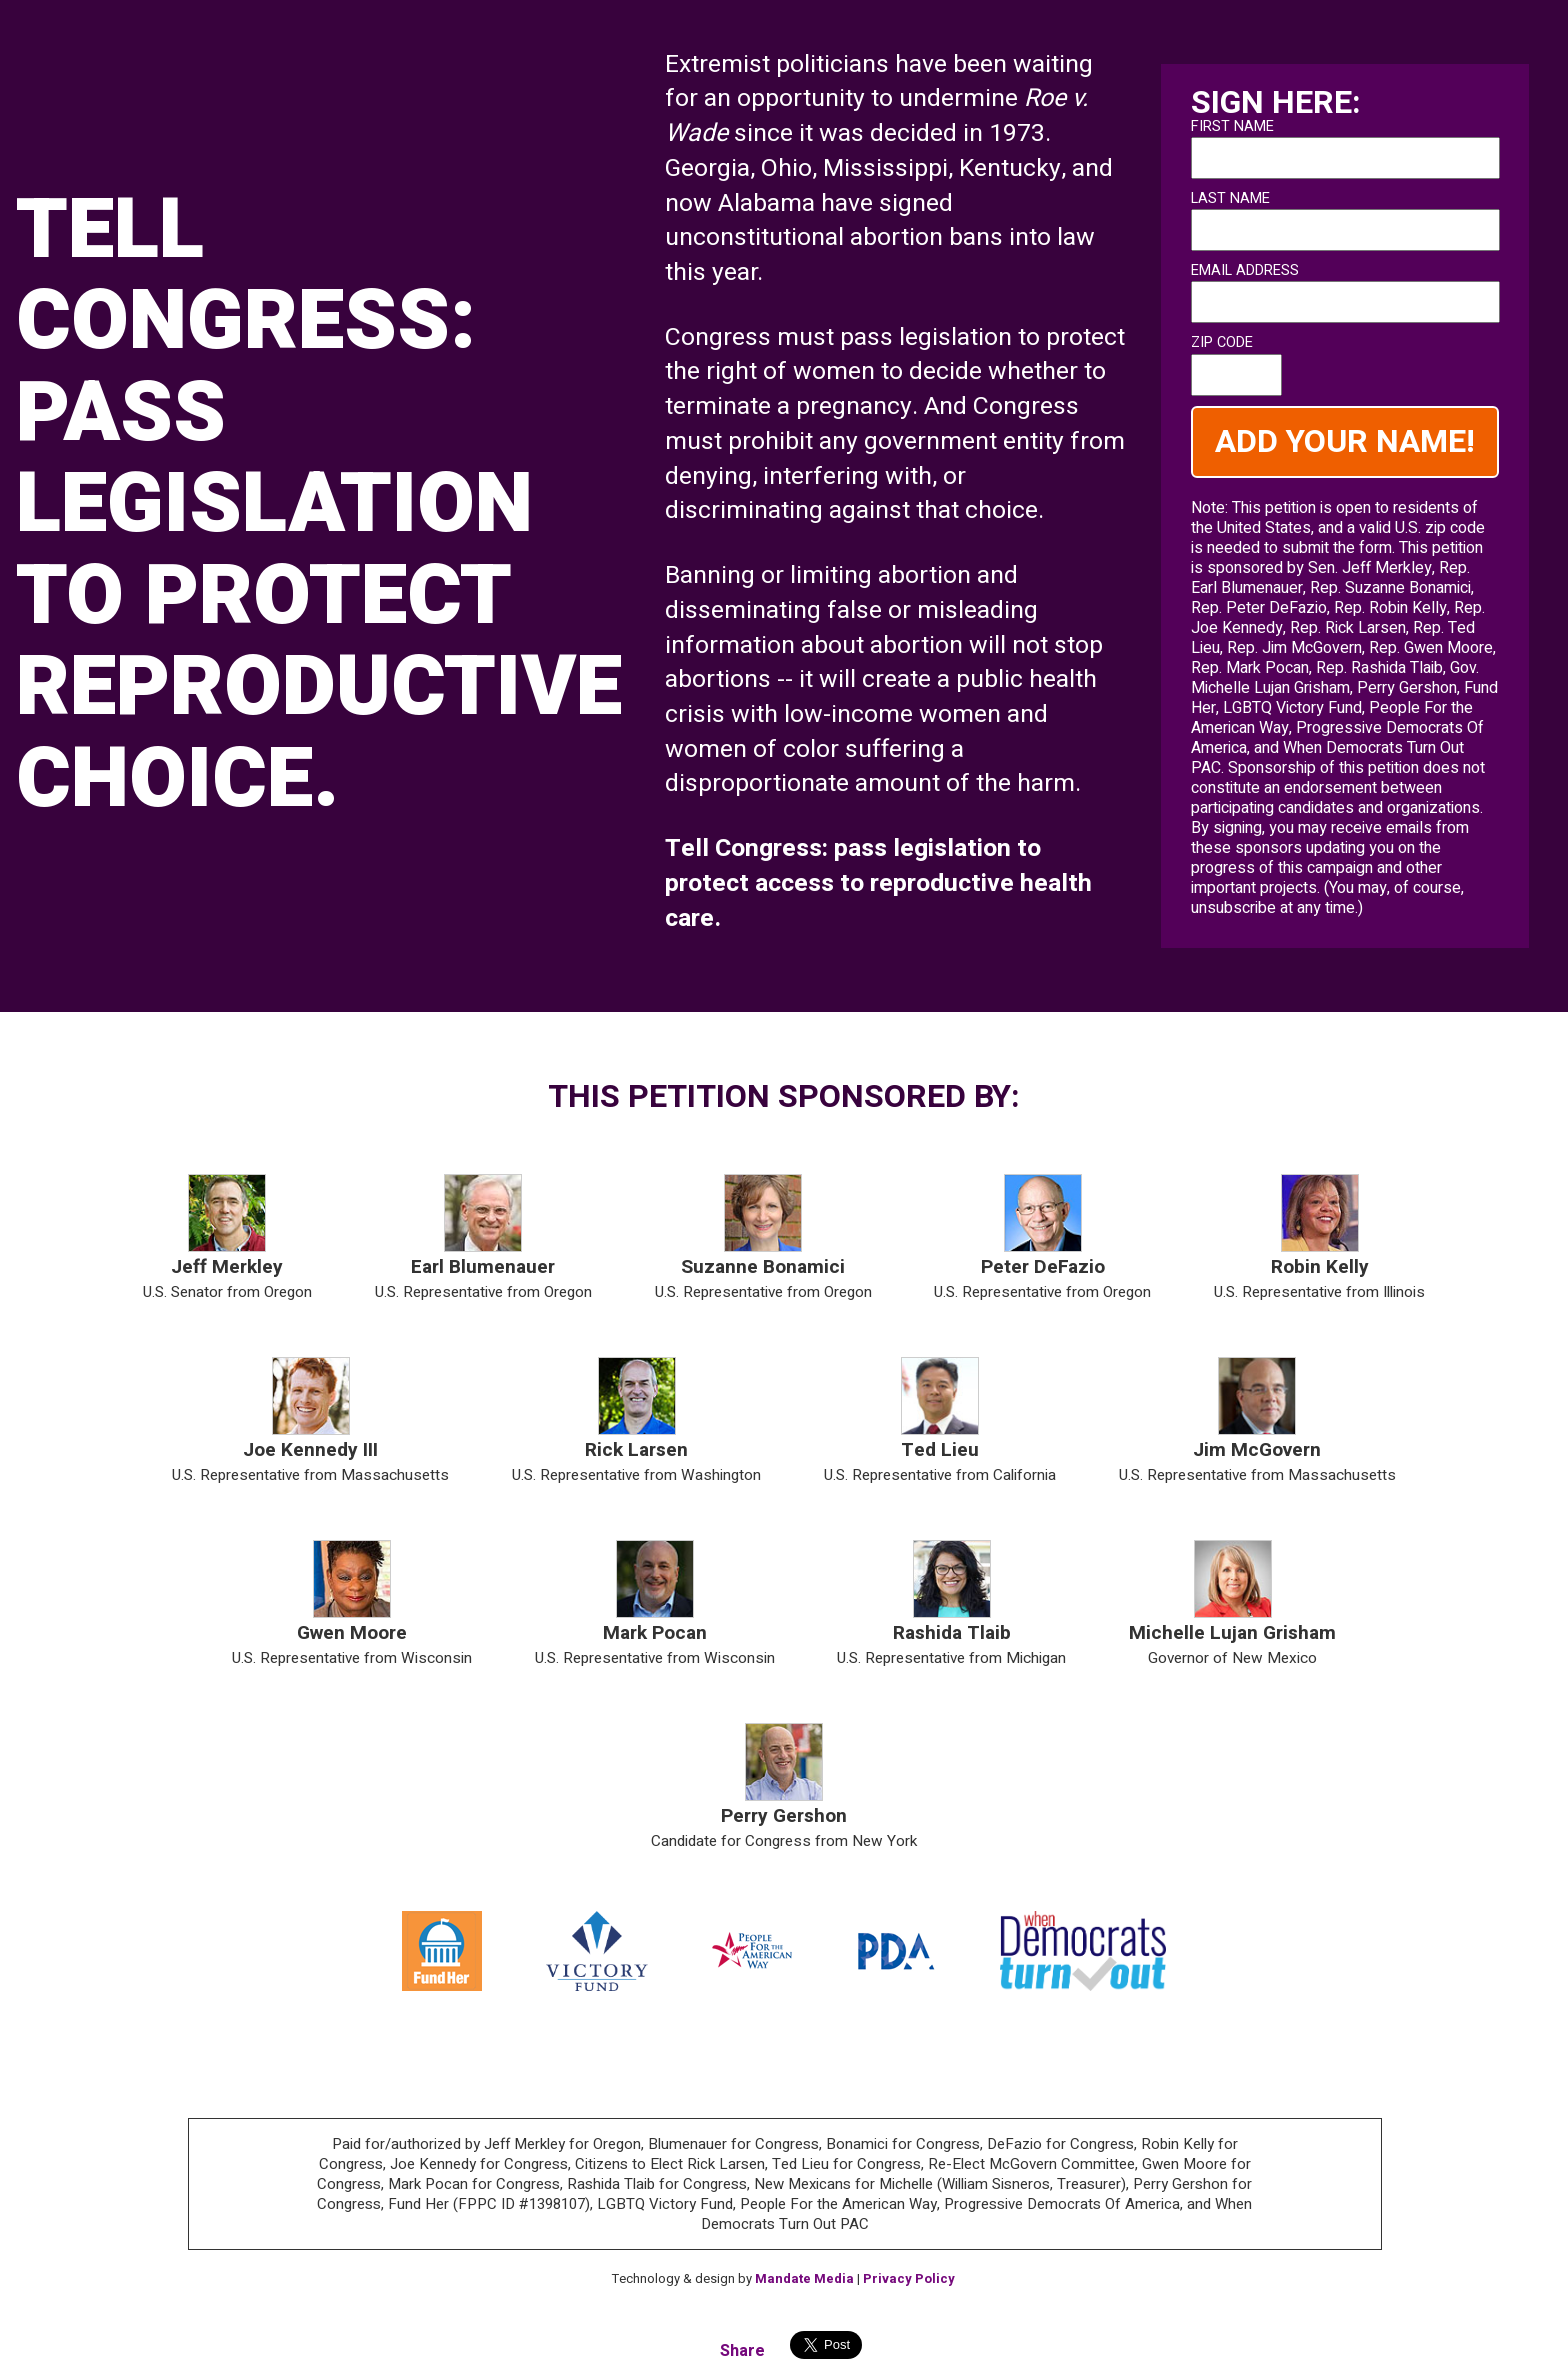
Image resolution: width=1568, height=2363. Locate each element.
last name (1230, 199)
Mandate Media (804, 2278)
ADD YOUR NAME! (1345, 441)
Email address (1245, 271)
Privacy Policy (909, 2278)
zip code (1222, 343)
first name (1232, 127)
